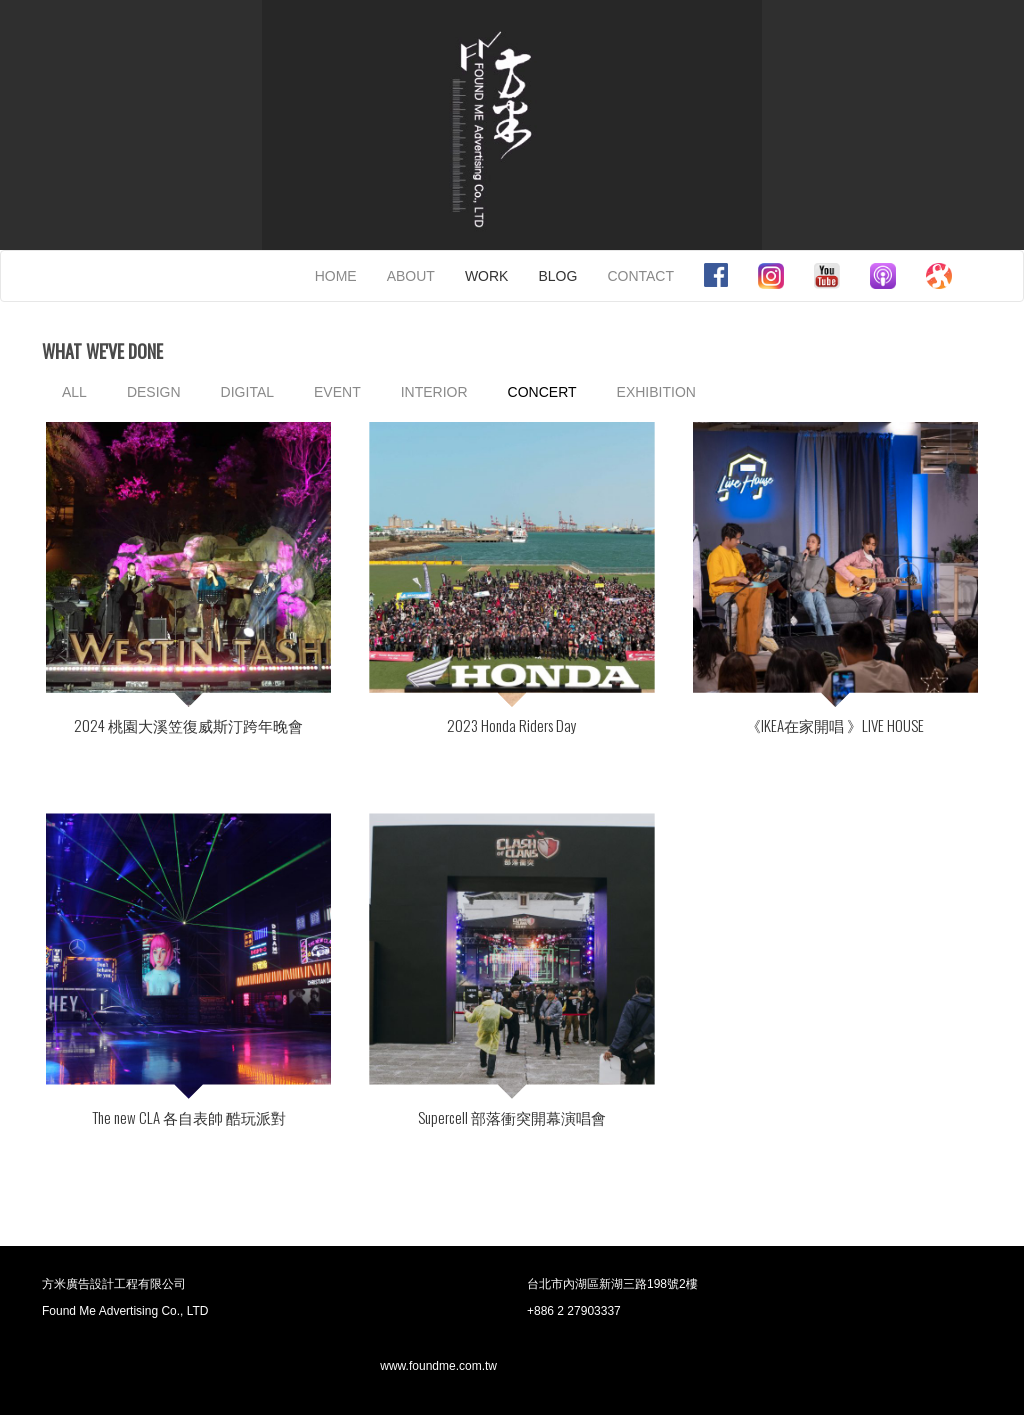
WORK (487, 276)
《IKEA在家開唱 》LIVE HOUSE (835, 726)
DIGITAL (247, 392)
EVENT (337, 392)
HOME (336, 276)
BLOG (557, 276)
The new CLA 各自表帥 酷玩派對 (189, 1121)
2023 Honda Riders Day (512, 726)
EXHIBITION (656, 392)
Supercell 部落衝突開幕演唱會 (512, 1121)
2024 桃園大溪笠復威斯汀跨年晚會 (188, 726)
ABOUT (411, 276)
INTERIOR (434, 392)
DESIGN (154, 392)
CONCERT (542, 392)
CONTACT (640, 276)
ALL (74, 392)
